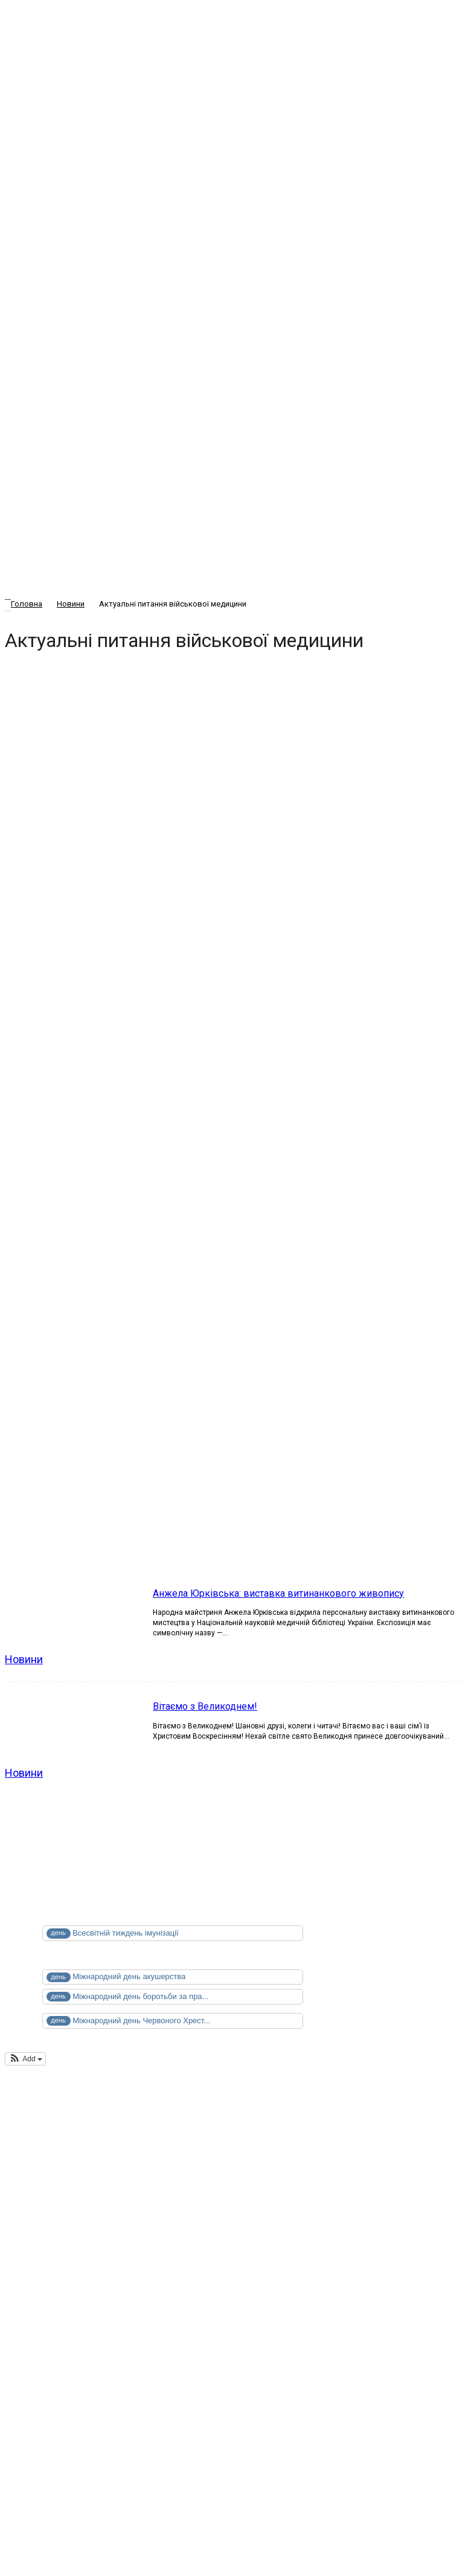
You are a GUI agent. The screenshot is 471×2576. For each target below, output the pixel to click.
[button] (25, 2059)
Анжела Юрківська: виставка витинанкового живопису (278, 1593)
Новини (24, 1659)
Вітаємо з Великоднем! (205, 1706)
